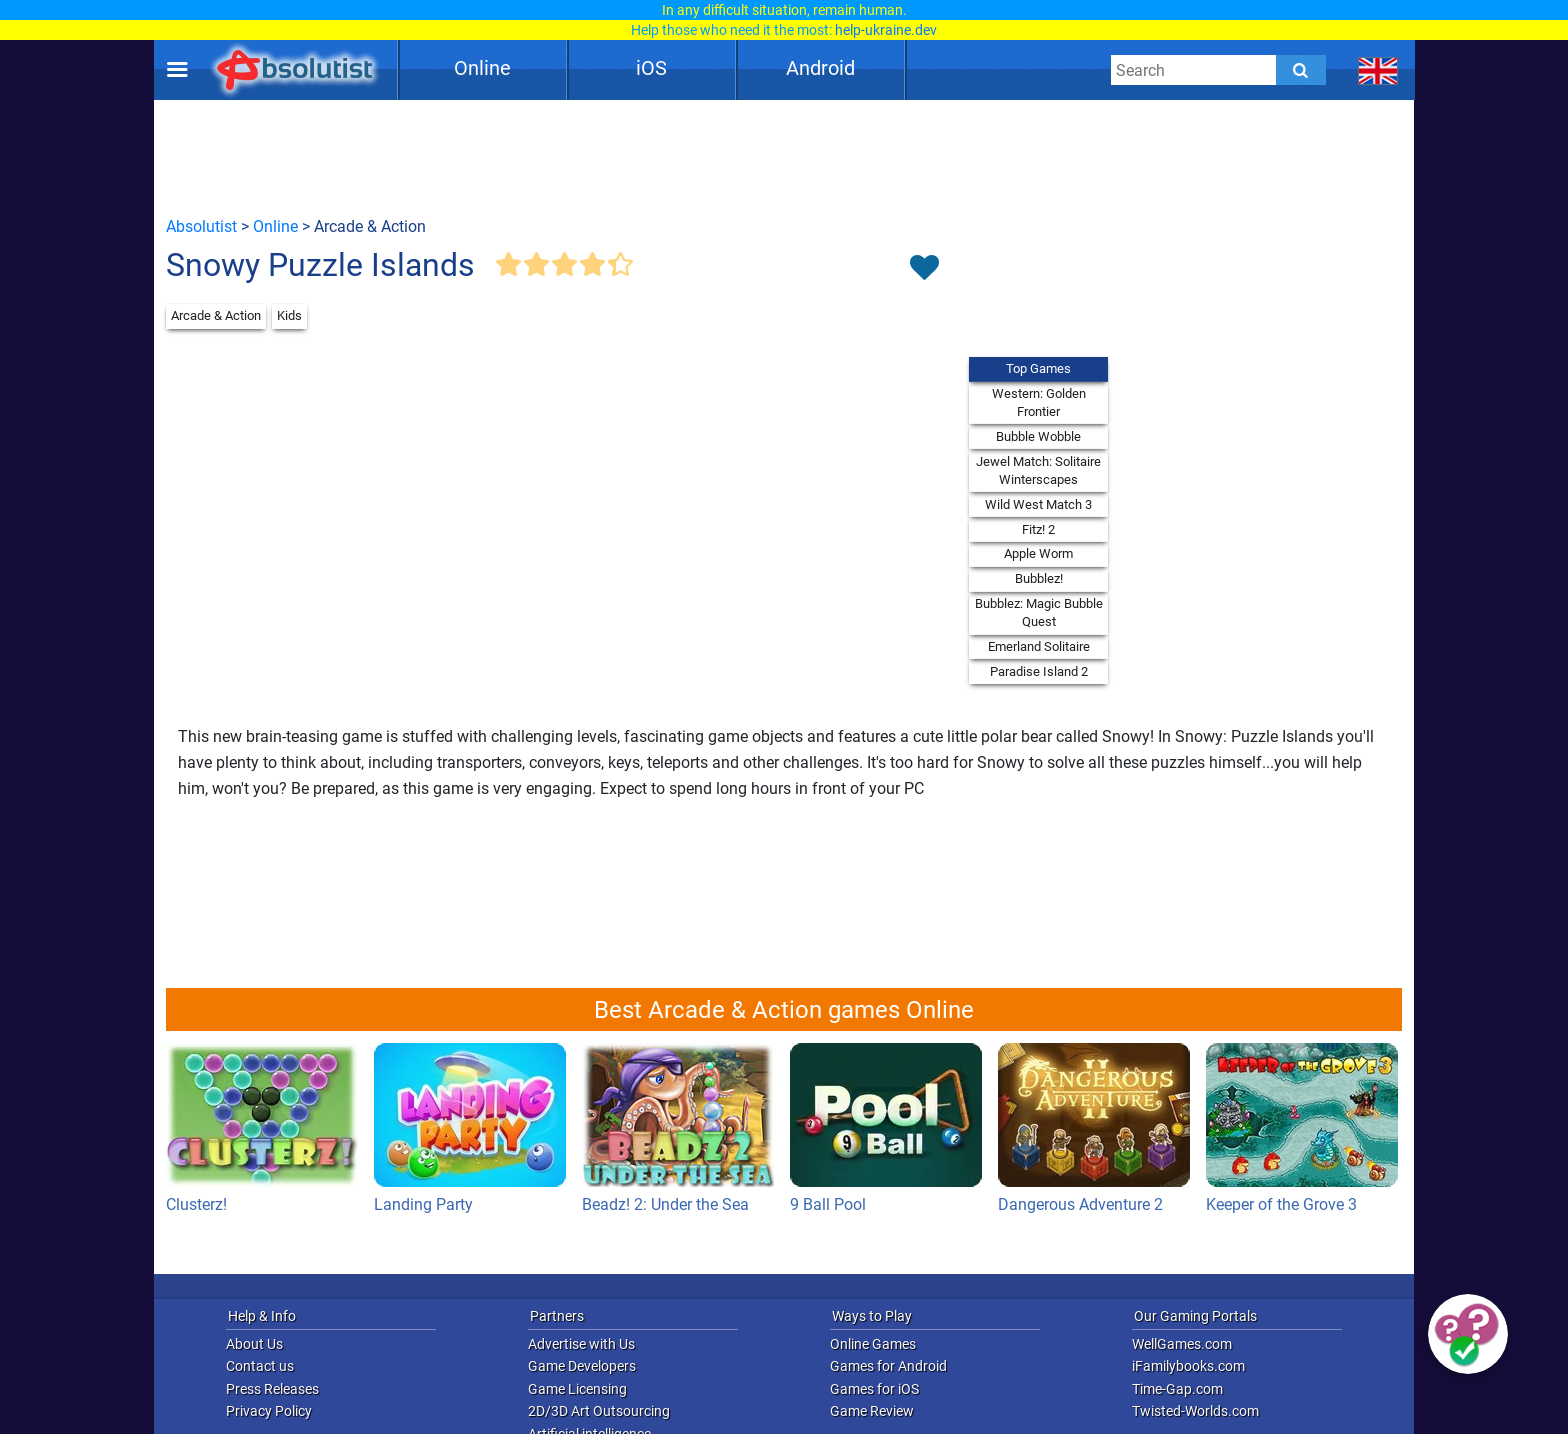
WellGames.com (1182, 1344)
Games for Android (888, 1366)
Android (820, 68)
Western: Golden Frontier (1039, 402)
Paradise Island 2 (1039, 671)
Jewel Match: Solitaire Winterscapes (1038, 470)
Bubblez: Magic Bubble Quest (1039, 612)
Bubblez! (1039, 578)
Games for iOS (874, 1389)
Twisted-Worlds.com (1195, 1411)
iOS (651, 68)
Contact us (260, 1366)
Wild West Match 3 (1038, 504)
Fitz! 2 (1038, 529)
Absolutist (201, 226)
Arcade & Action (216, 315)
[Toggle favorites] (924, 269)
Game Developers (582, 1366)
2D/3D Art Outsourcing (599, 1411)
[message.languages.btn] (1378, 70)
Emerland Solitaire (1039, 646)
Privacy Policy (269, 1411)
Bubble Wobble (1038, 436)
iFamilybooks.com (1188, 1366)
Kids (289, 315)
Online (482, 68)
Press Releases (272, 1389)
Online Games (873, 1344)
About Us (254, 1344)
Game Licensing (577, 1389)
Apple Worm (1038, 553)
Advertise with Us (581, 1344)
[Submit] (1301, 70)
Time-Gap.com (1177, 1389)
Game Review (872, 1411)
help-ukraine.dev (886, 30)
